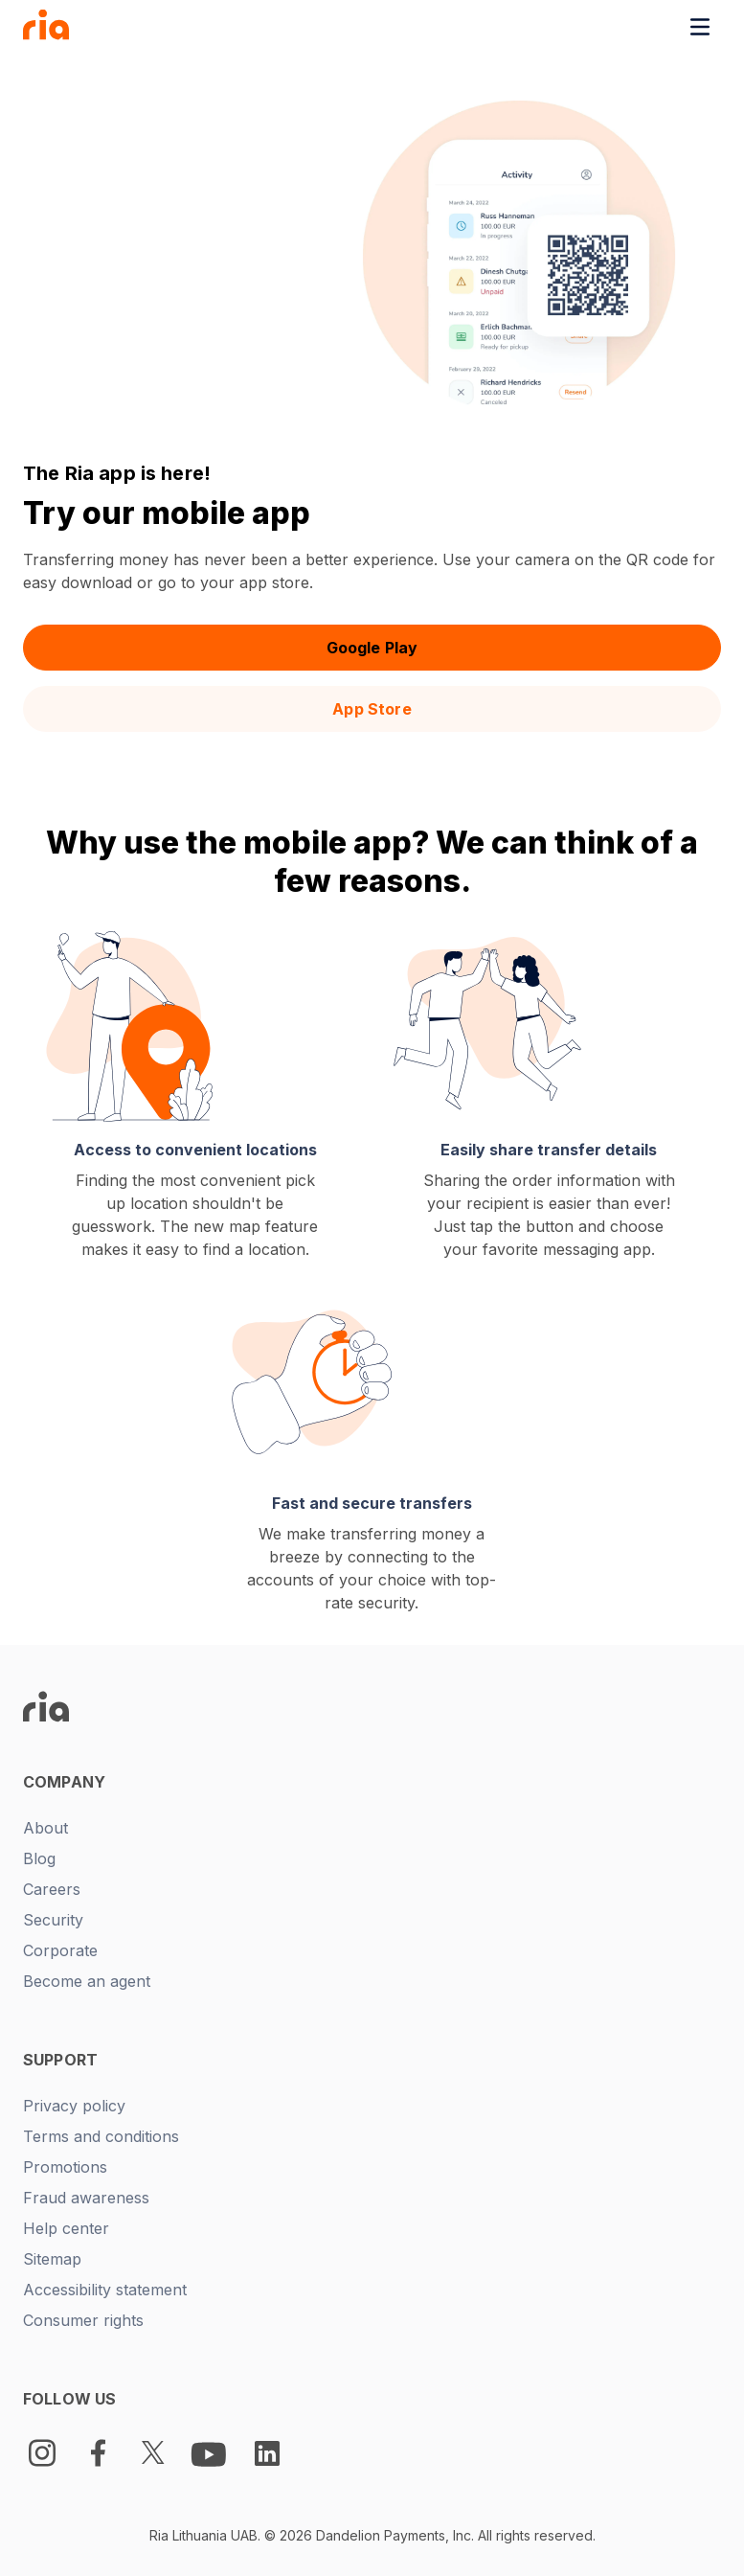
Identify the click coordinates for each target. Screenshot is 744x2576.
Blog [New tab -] (39, 1858)
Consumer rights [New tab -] (83, 2320)
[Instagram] (42, 2453)
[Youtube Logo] (211, 2453)
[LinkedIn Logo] (267, 2453)
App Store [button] (371, 708)
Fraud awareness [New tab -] (86, 2197)
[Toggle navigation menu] (700, 27)
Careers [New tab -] (51, 1889)
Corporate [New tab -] (60, 1950)
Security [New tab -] (53, 1919)
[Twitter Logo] (153, 2453)
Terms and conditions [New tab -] (101, 2136)
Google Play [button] (372, 647)
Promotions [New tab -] (65, 2167)
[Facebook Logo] (98, 2453)
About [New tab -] (45, 1827)
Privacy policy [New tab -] (74, 2105)
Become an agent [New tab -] (86, 1981)
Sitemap (52, 2258)
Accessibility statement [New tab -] (105, 2289)
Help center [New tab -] (66, 2228)
